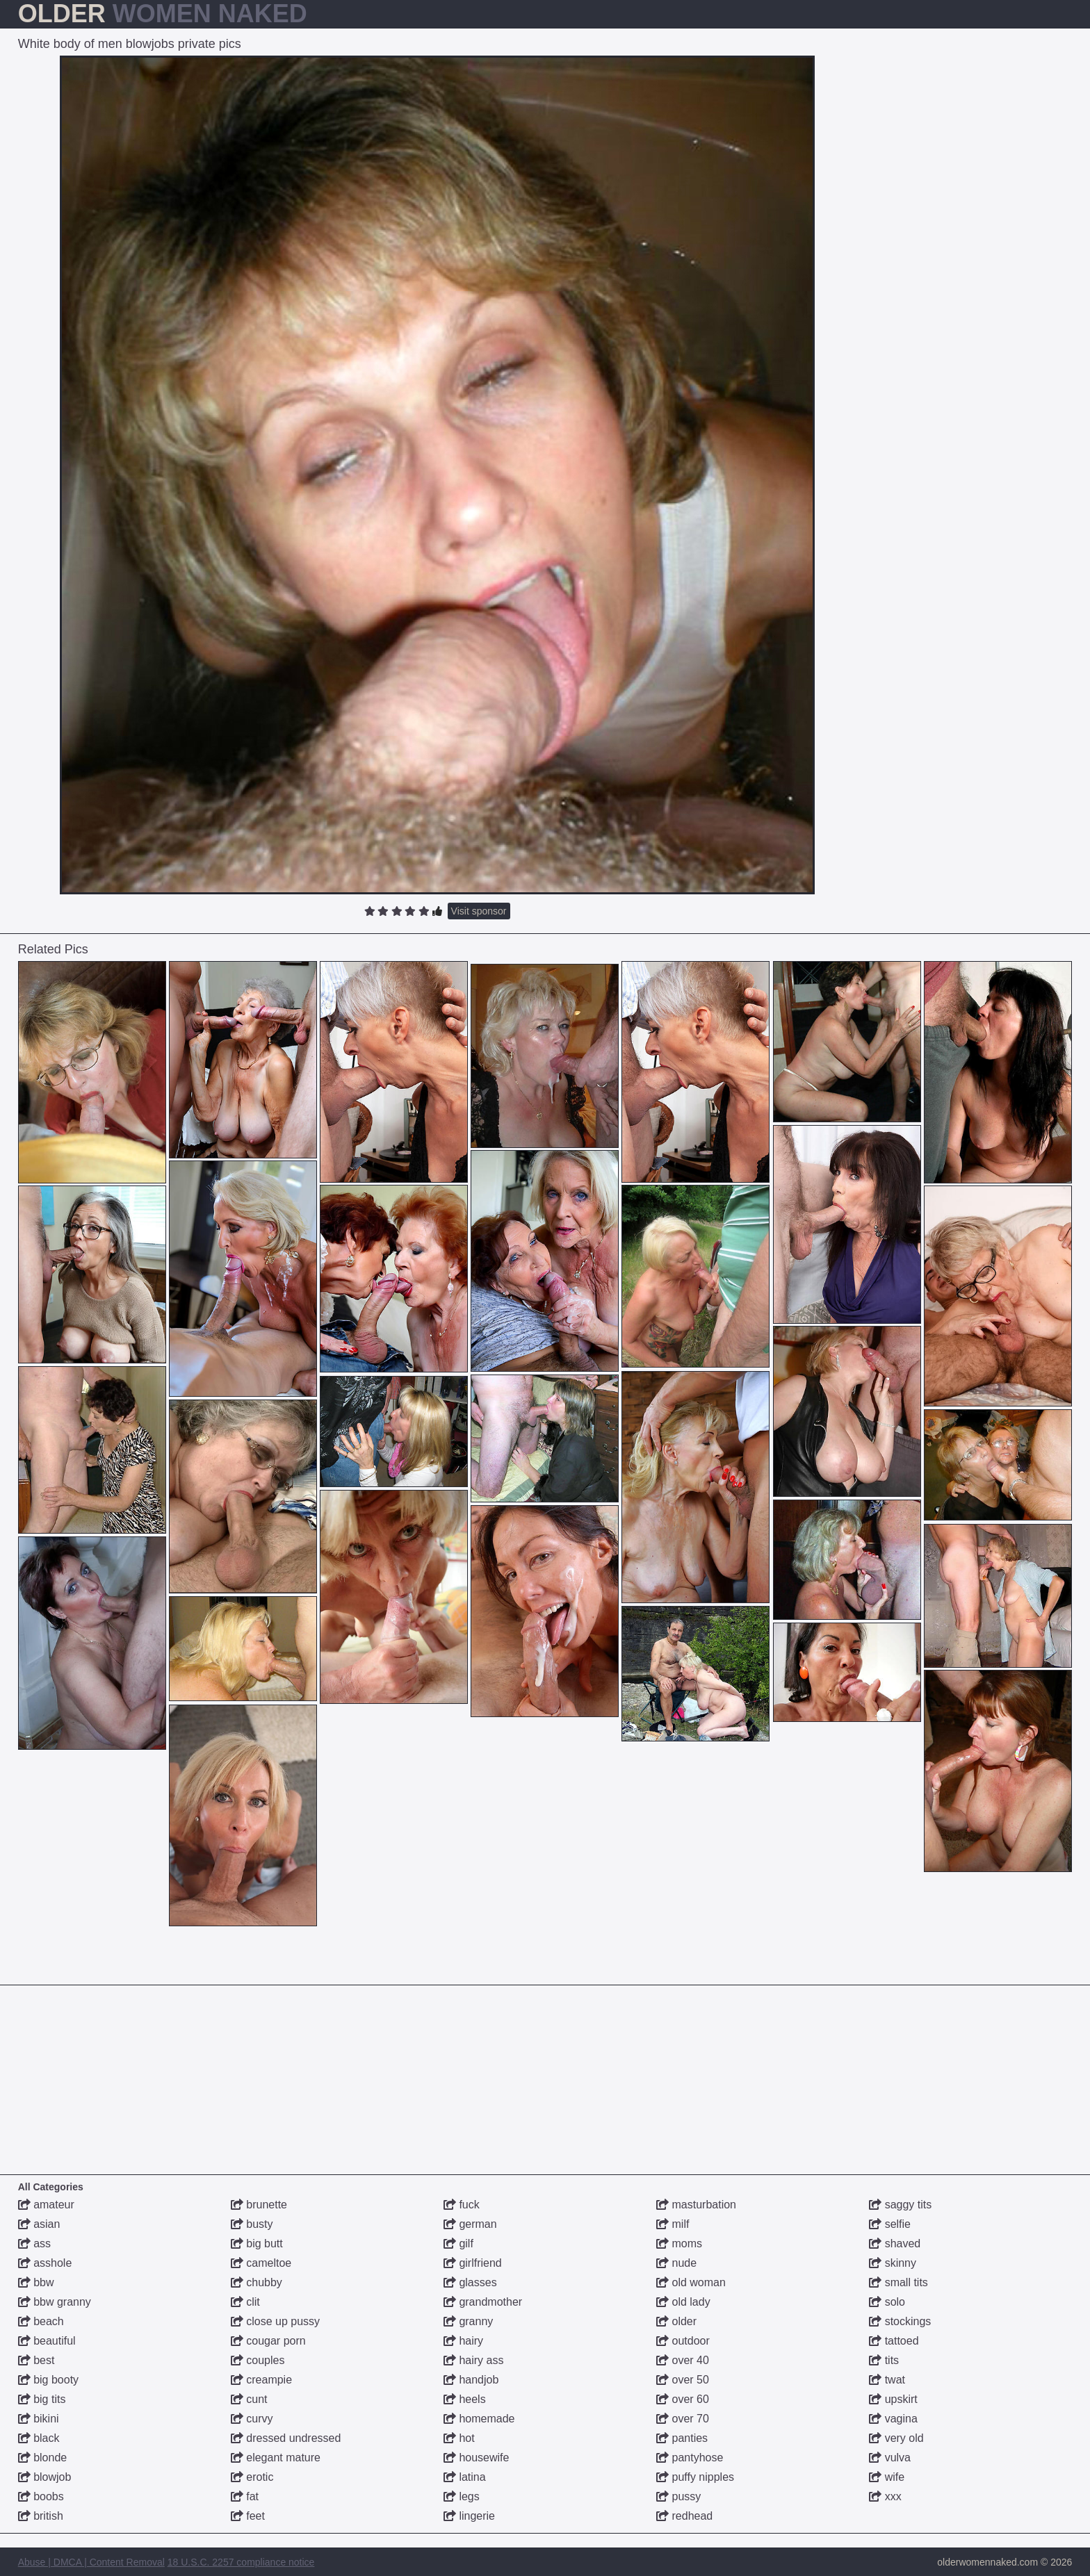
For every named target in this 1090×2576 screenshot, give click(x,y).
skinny (892, 2263)
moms (679, 2243)
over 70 (682, 2419)
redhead (684, 2516)
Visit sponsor (479, 911)
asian (39, 2224)
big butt (257, 2243)
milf (672, 2224)
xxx (885, 2496)
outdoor (683, 2341)
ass (34, 2243)
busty (252, 2224)
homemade (479, 2419)
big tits (42, 2399)
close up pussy (275, 2321)
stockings (900, 2321)
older (676, 2321)
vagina (893, 2419)
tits (884, 2360)
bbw (36, 2282)
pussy (678, 2496)
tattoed (893, 2341)
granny (468, 2321)
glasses (470, 2282)
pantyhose (689, 2457)
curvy (252, 2419)
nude (676, 2263)
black (39, 2438)
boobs (41, 2496)
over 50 (682, 2380)
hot (459, 2438)
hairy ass (473, 2360)
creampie (261, 2380)
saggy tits (900, 2204)
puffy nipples (695, 2477)
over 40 (682, 2360)
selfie (890, 2224)
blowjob (45, 2477)
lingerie (469, 2516)
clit (245, 2302)
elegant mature (275, 2457)
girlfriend (473, 2263)
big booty (48, 2380)
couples (258, 2360)
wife (886, 2477)
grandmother (483, 2302)
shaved (894, 2243)
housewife (477, 2457)
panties (682, 2438)
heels (465, 2399)
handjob (471, 2380)
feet (248, 2516)
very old (896, 2438)
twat (887, 2380)
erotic (252, 2477)
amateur (46, 2204)
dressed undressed (286, 2438)
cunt (249, 2399)
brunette (259, 2204)
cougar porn (268, 2341)
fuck (462, 2204)
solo (887, 2302)
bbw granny (54, 2302)
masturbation (696, 2204)
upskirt (893, 2399)
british (40, 2516)
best (36, 2360)
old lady (683, 2302)
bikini (38, 2419)
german (470, 2224)
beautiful (47, 2341)
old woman (691, 2282)
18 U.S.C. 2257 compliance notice (241, 2562)
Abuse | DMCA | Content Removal (91, 2562)
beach (41, 2321)
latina (465, 2477)
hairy (463, 2341)
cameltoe (261, 2263)
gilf (458, 2243)
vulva (890, 2457)
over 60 (682, 2399)
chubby (256, 2282)
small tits (898, 2282)
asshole (45, 2263)
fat (245, 2496)
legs (462, 2496)
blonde (42, 2457)
